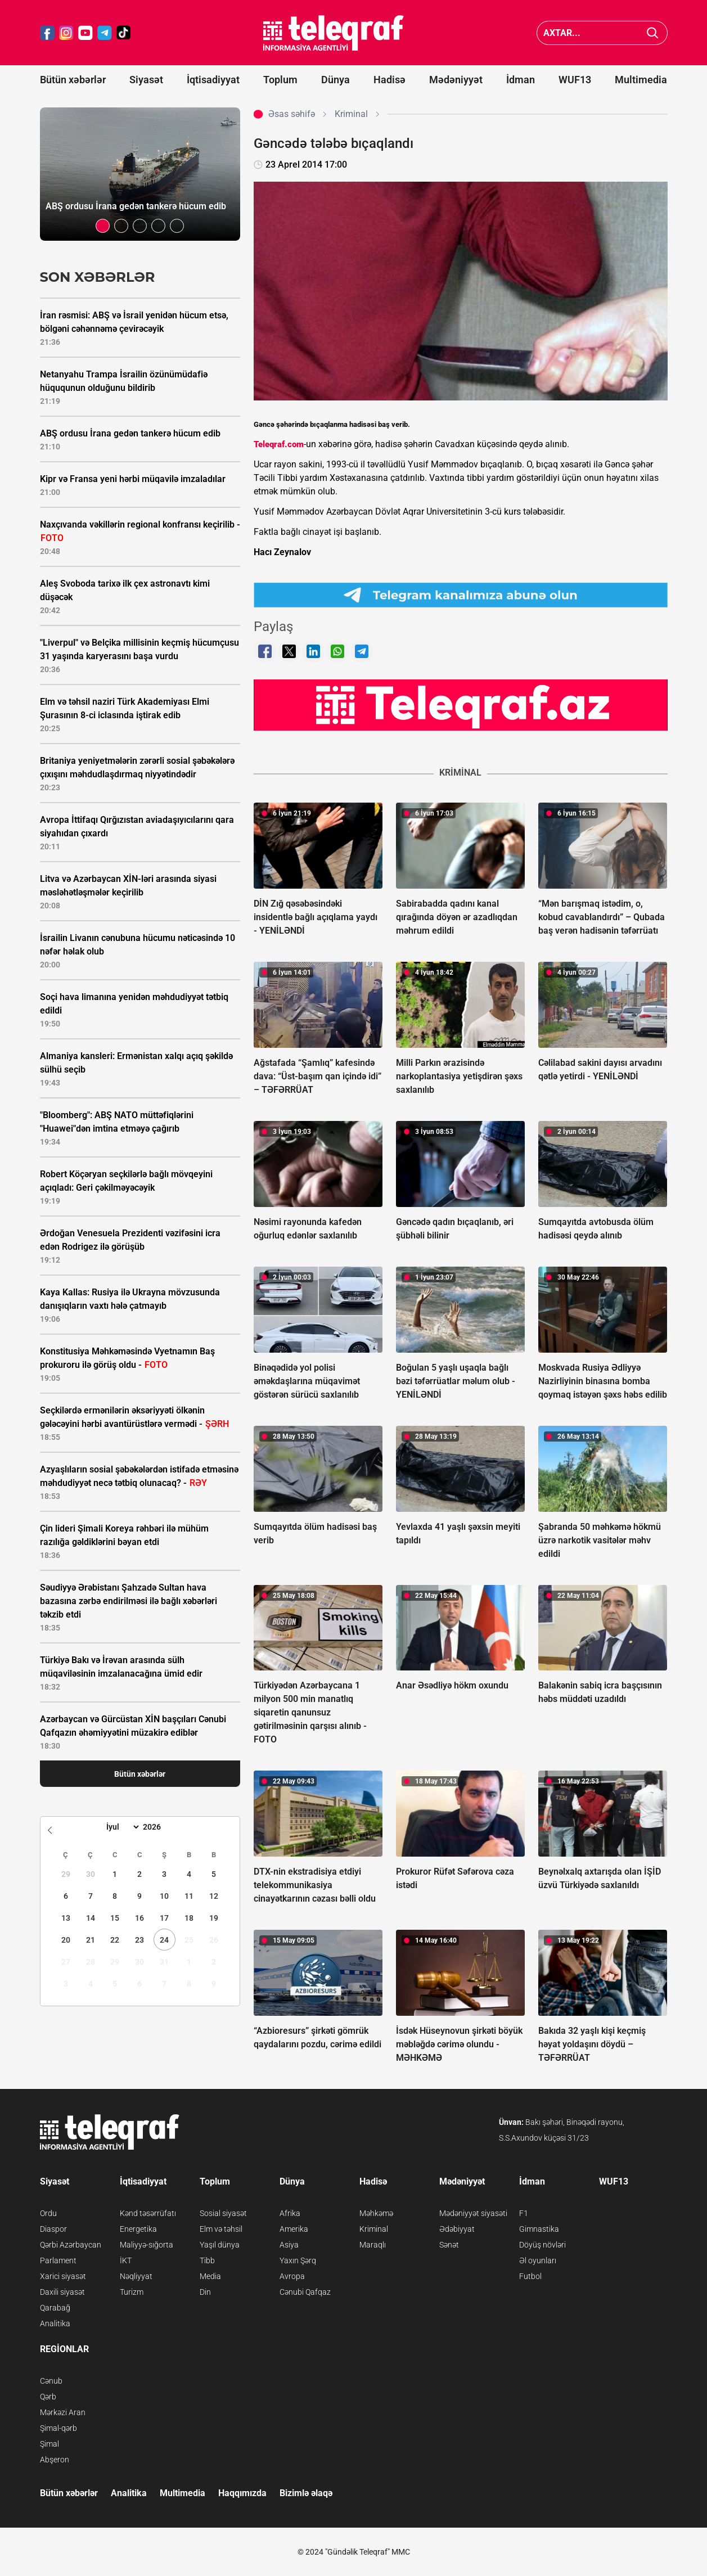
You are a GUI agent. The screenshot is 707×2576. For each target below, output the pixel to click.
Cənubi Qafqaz (305, 2291)
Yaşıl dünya (220, 2244)
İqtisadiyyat (213, 79)
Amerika (294, 2228)
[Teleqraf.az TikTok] (123, 32)
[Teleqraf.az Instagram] (66, 32)
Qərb (48, 2396)
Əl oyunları (537, 2260)
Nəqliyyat (136, 2276)
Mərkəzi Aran (62, 2412)
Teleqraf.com (279, 444)
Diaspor (53, 2228)
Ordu (48, 2213)
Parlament (58, 2260)
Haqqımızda (242, 2493)
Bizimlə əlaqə (306, 2493)
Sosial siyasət (223, 2213)
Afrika (290, 2213)
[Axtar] (653, 32)
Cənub (51, 2380)
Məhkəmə (376, 2213)
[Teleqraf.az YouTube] (85, 32)
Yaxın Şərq (298, 2260)
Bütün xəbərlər (73, 79)
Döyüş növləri (542, 2244)
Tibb (207, 2260)
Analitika (55, 2323)
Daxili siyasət (62, 2291)
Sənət (449, 2244)
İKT (126, 2260)
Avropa (292, 2276)
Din (205, 2291)
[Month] (121, 1827)
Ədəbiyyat (457, 2228)
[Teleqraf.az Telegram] (104, 32)
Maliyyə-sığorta (146, 2244)
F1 (523, 2213)
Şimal (49, 2443)
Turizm (131, 2291)
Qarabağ (55, 2307)
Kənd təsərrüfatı (148, 2213)
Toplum (280, 79)
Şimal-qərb (58, 2428)
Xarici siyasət (63, 2276)
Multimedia (641, 79)
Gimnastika (539, 2228)
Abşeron (54, 2459)
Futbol (530, 2276)
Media (210, 2276)
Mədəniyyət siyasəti (473, 2213)
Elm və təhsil (221, 2228)
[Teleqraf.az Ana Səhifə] (333, 33)
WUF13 (575, 79)
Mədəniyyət (456, 79)
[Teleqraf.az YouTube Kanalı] (461, 705)
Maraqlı (372, 2244)
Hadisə (389, 79)
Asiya (289, 2244)
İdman (520, 79)
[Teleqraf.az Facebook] (47, 32)
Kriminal (373, 2228)
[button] (103, 226)
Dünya (335, 79)
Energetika (138, 2228)
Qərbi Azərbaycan (70, 2244)
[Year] (159, 1826)
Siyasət (146, 79)
